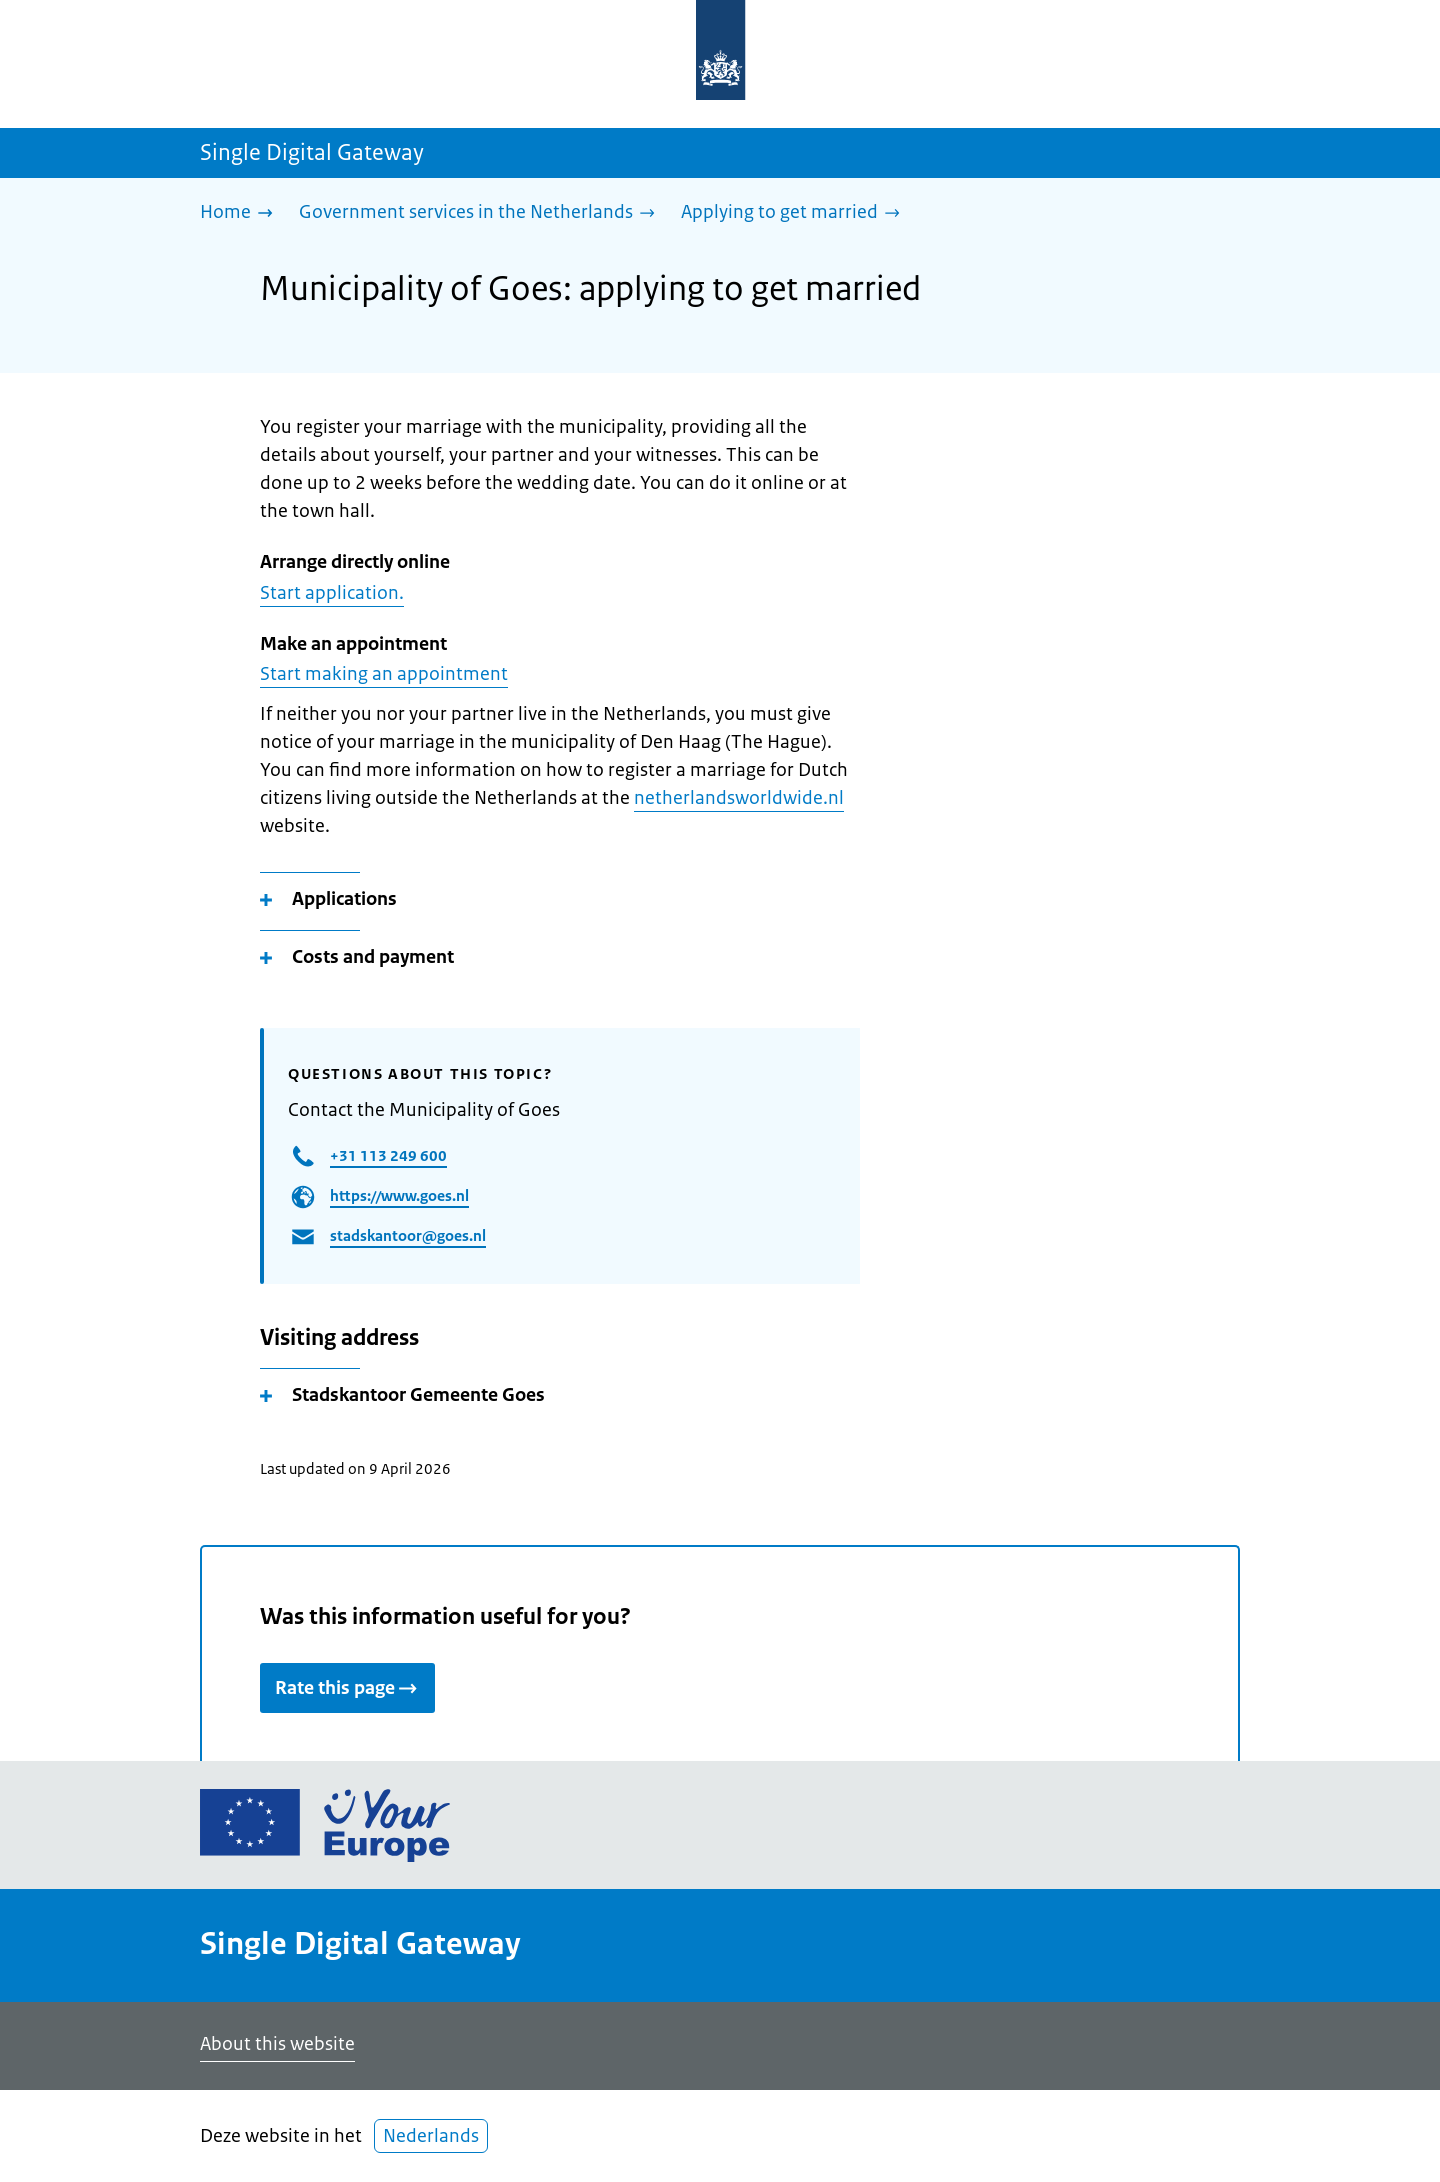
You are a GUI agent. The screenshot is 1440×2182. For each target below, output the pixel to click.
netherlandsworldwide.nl (739, 798)
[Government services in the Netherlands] (482, 213)
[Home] (241, 213)
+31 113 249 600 (388, 1155)
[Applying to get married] (795, 213)
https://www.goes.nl (399, 1195)
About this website (277, 2044)
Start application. (332, 593)
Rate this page (347, 1688)
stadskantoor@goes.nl (408, 1235)
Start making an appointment (384, 674)
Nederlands (431, 2136)
